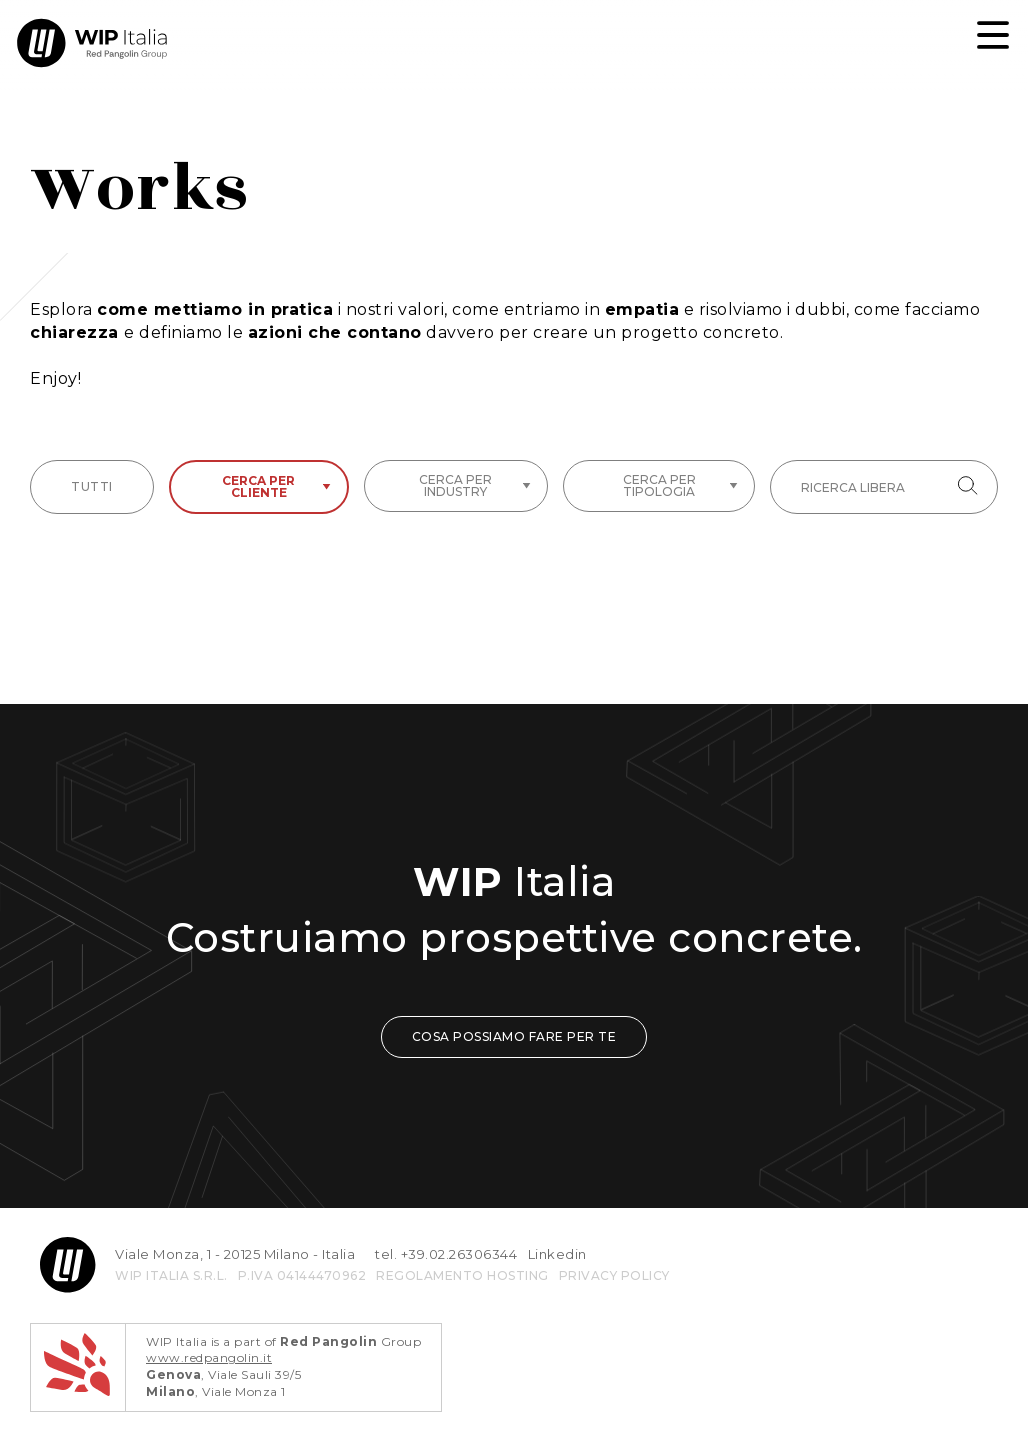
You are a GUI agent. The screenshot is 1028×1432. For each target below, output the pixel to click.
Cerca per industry (475, 485)
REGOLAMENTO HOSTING (462, 1275)
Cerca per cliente (276, 486)
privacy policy (614, 1275)
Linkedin (557, 1254)
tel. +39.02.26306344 (446, 1254)
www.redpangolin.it (209, 1357)
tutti (92, 486)
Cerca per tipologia (680, 485)
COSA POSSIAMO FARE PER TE (514, 1036)
